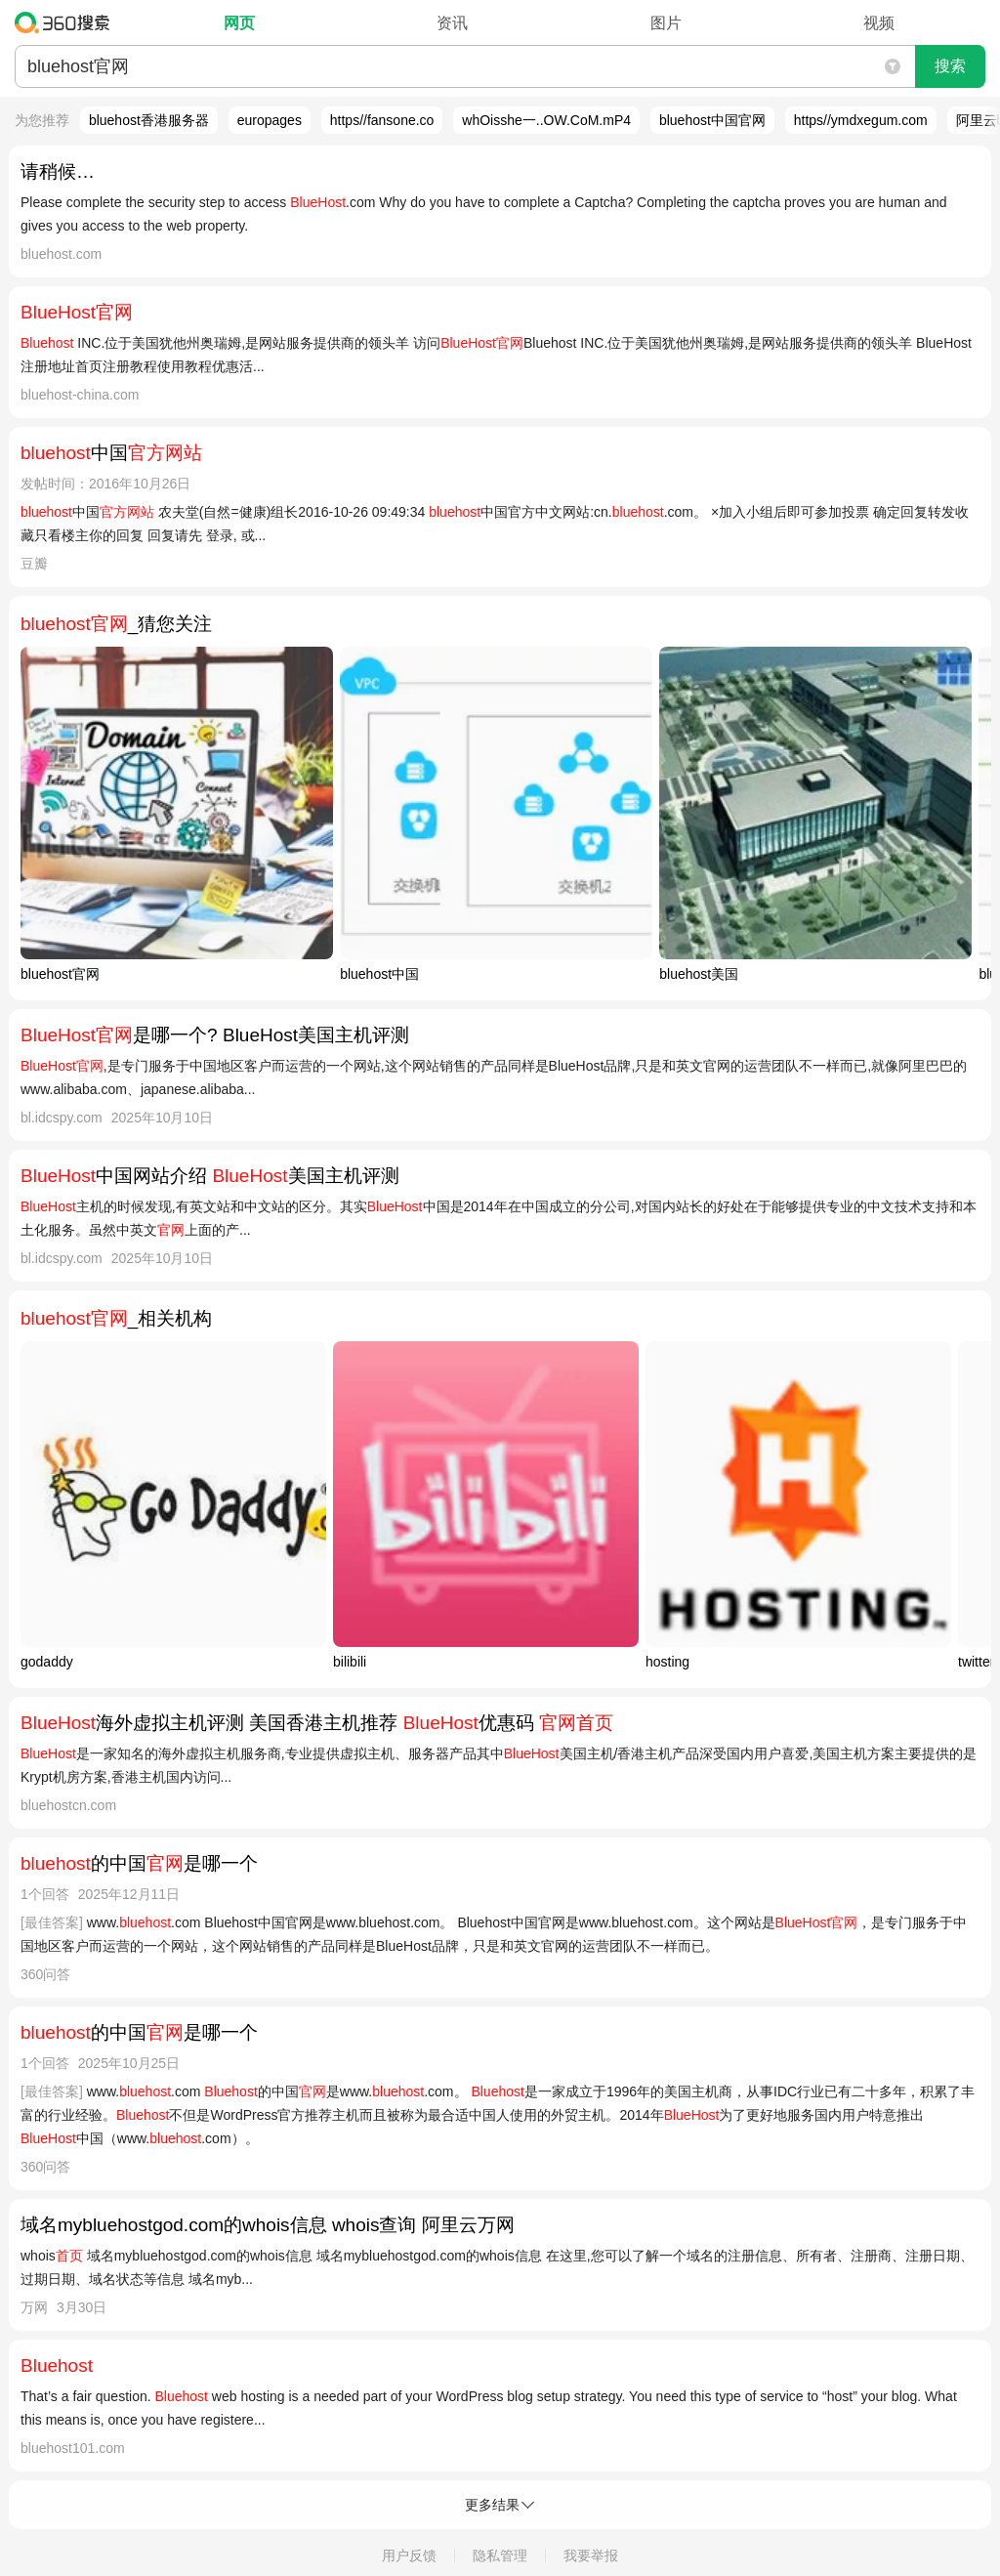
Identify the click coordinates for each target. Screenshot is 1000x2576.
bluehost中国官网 (712, 120)
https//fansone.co (382, 120)
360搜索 (67, 22)
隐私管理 (500, 2555)
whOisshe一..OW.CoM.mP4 (546, 120)
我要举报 (590, 2555)
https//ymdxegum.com (861, 120)
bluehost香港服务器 (149, 120)
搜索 (950, 66)
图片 (666, 23)
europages (269, 120)
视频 (879, 23)
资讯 (452, 23)
